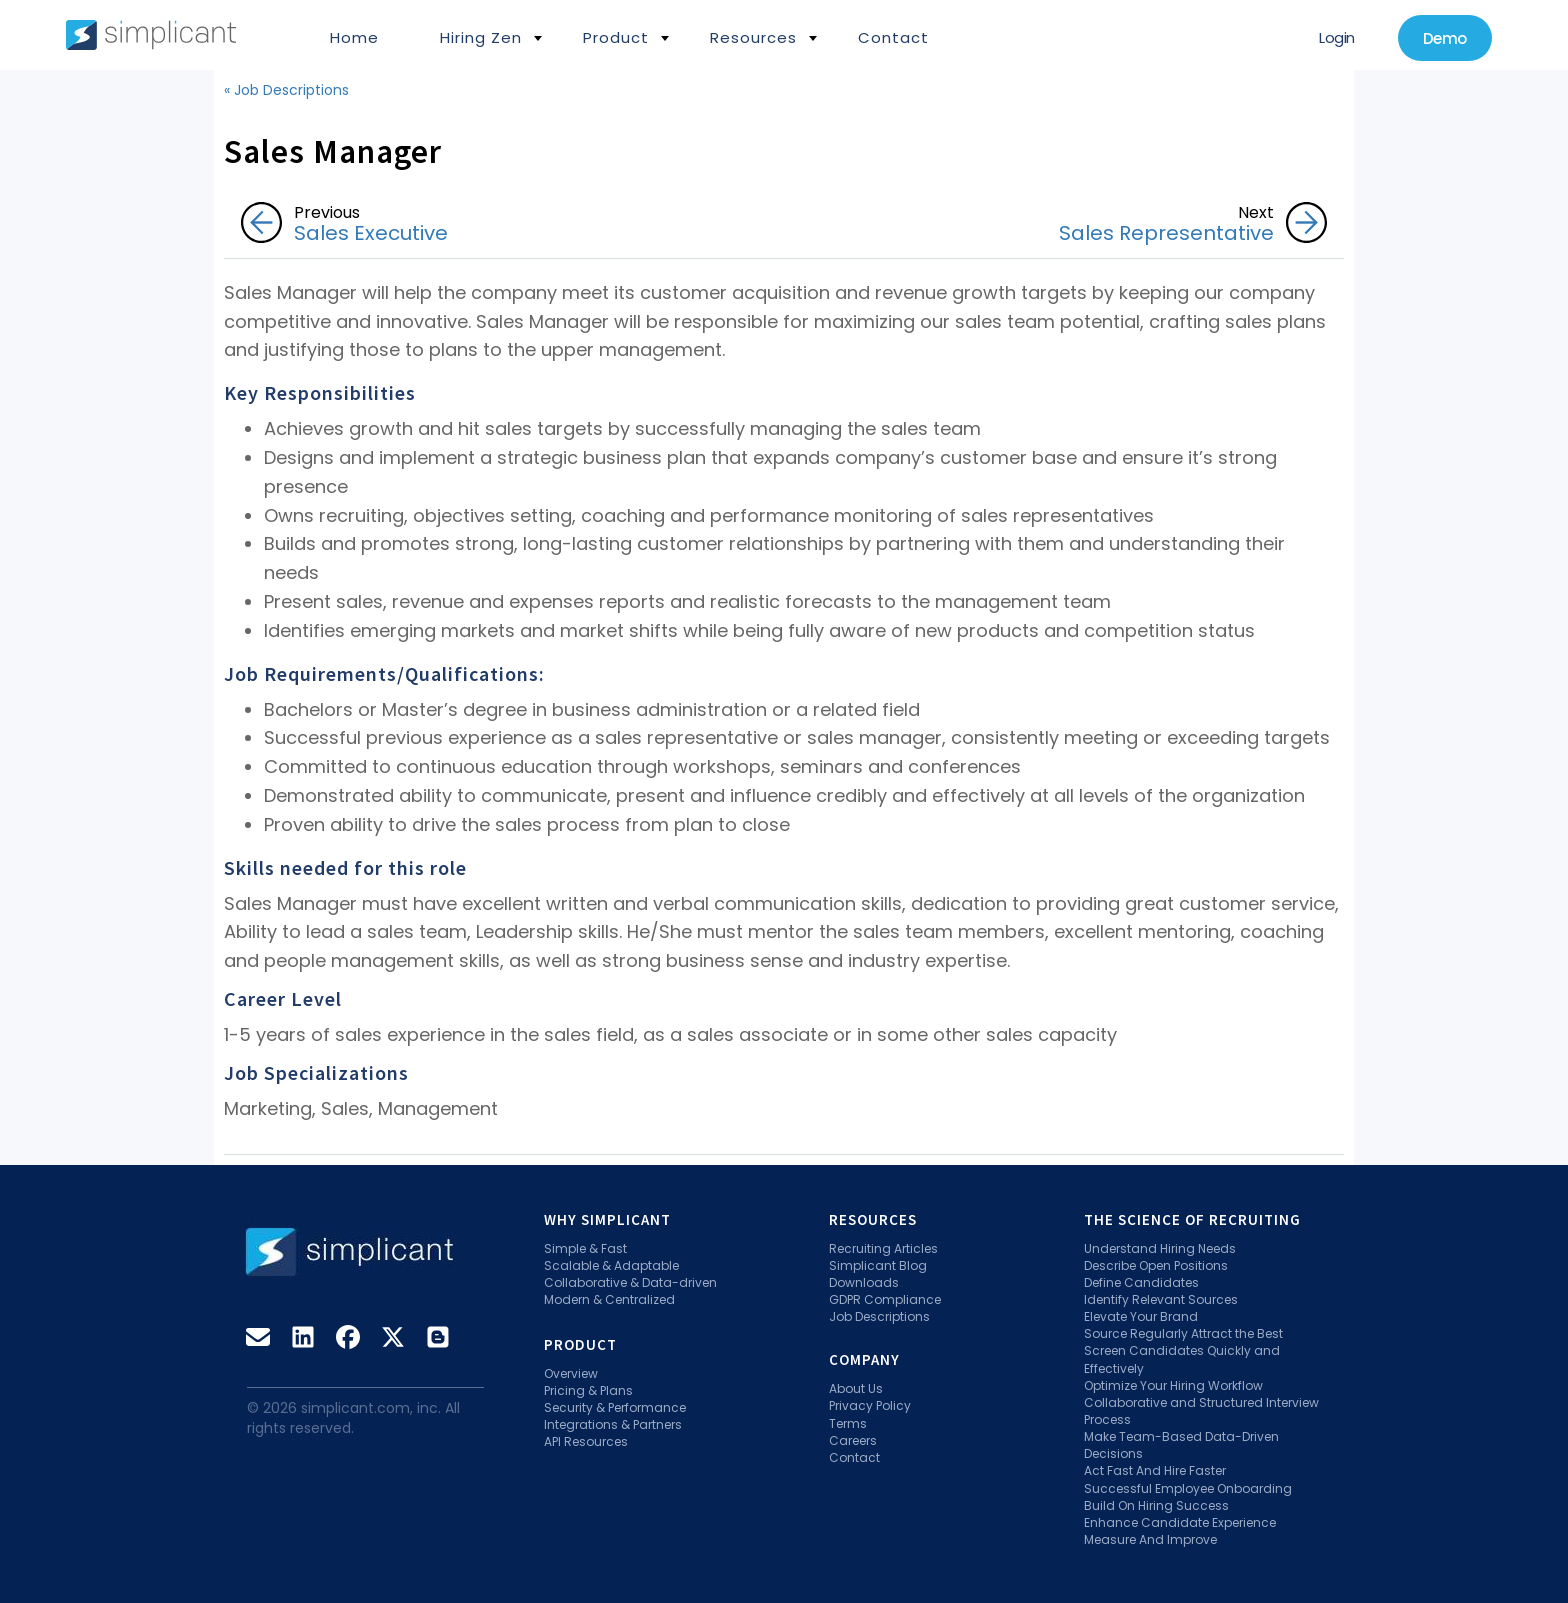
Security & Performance (615, 1407)
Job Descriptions (879, 1316)
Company (864, 1359)
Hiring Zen (481, 37)
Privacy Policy (870, 1405)
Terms (848, 1423)
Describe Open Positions (1156, 1265)
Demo (1445, 38)
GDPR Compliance (885, 1299)
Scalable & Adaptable (611, 1265)
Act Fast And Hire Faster (1155, 1470)
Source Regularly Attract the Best (1183, 1333)
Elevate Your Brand (1141, 1316)
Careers (853, 1440)
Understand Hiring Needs (1160, 1248)
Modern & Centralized (609, 1299)
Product (616, 37)
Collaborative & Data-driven (630, 1282)
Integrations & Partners (613, 1424)
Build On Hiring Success (1156, 1505)
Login (1337, 37)
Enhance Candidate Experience (1180, 1522)
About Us (856, 1388)
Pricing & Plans (588, 1390)
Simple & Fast (585, 1248)
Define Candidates (1141, 1282)
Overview (571, 1373)
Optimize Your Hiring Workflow (1173, 1385)
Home (354, 37)
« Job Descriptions (286, 90)
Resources (753, 37)
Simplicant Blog (878, 1265)
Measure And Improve (1150, 1539)
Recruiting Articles (883, 1248)
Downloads (864, 1282)
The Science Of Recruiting (1192, 1219)
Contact (893, 37)
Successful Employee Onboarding (1188, 1488)
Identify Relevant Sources (1161, 1299)
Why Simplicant (607, 1219)
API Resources (586, 1441)
